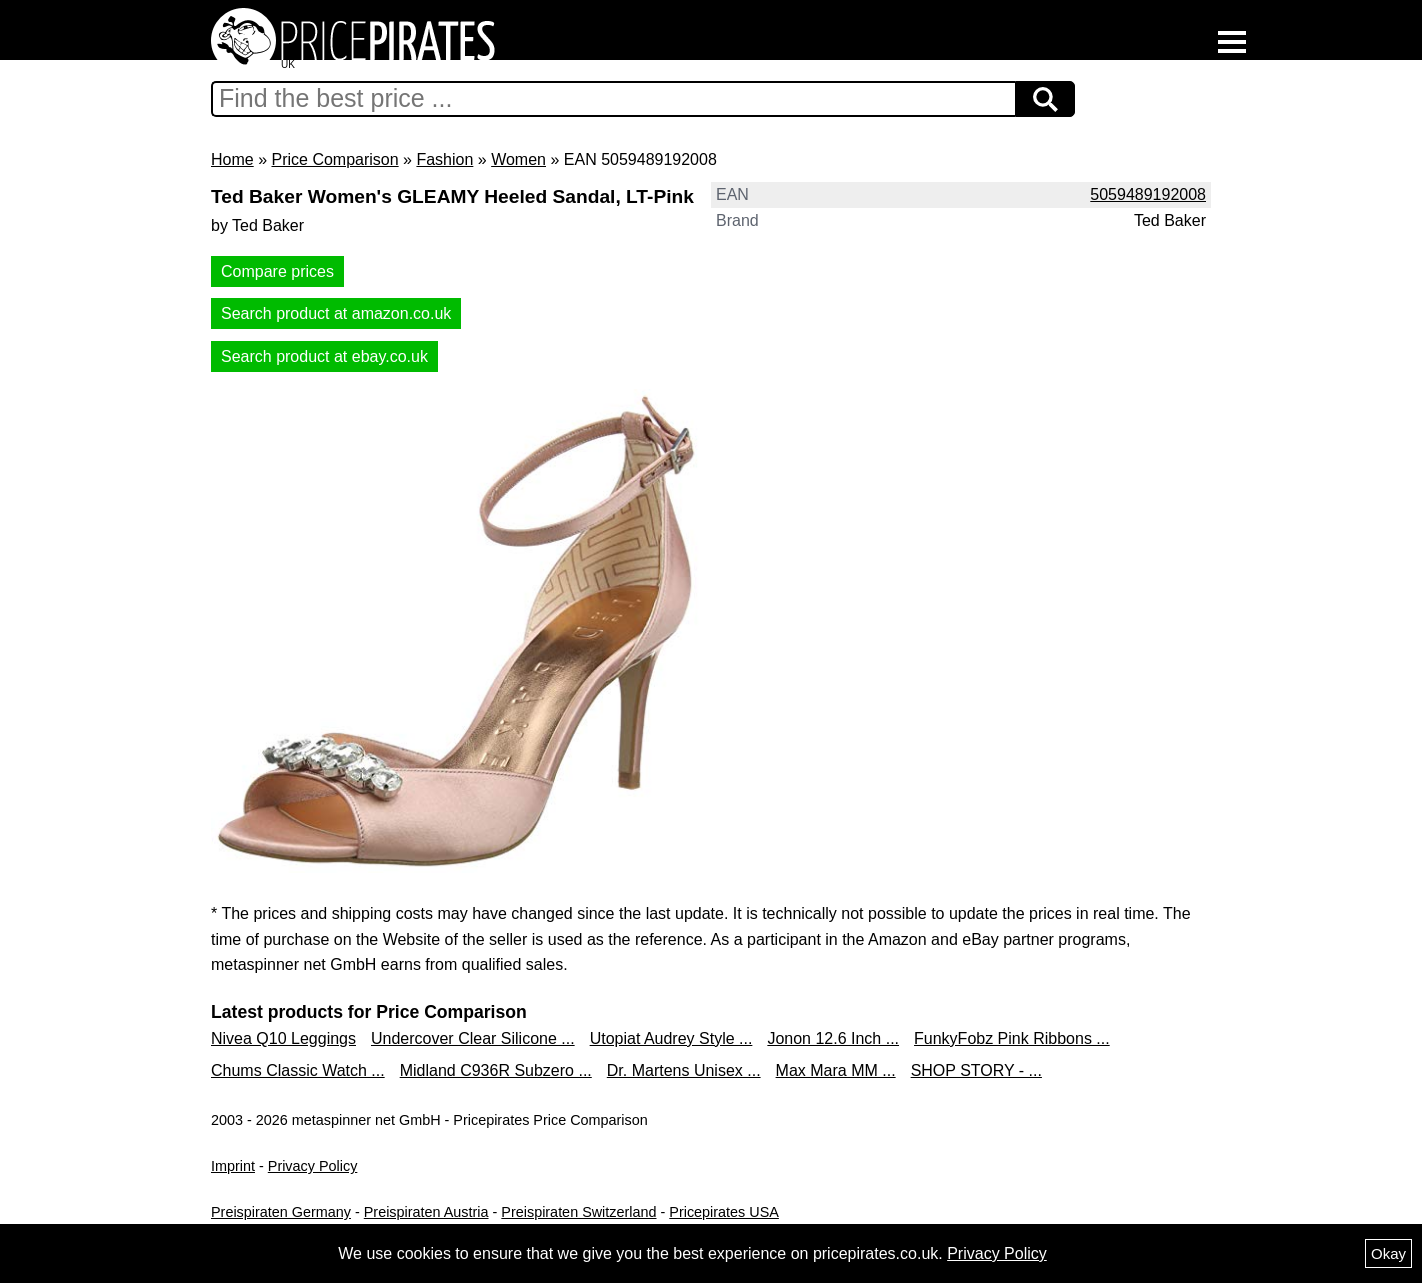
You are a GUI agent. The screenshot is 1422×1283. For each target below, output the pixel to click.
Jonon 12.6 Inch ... (833, 1038)
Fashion (444, 159)
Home (232, 159)
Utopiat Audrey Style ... (671, 1038)
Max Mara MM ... (836, 1070)
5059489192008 (1148, 194)
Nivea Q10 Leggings (283, 1038)
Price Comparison (334, 159)
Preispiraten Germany (281, 1212)
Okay (1388, 1253)
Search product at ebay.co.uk (324, 356)
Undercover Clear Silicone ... (473, 1038)
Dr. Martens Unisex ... (684, 1070)
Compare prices (277, 271)
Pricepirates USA (724, 1212)
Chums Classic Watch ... (298, 1070)
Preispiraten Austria (426, 1212)
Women (518, 159)
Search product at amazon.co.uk (336, 313)
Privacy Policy (313, 1166)
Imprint (233, 1166)
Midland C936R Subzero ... (496, 1070)
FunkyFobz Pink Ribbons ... (1012, 1038)
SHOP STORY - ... (976, 1070)
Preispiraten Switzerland (578, 1212)
